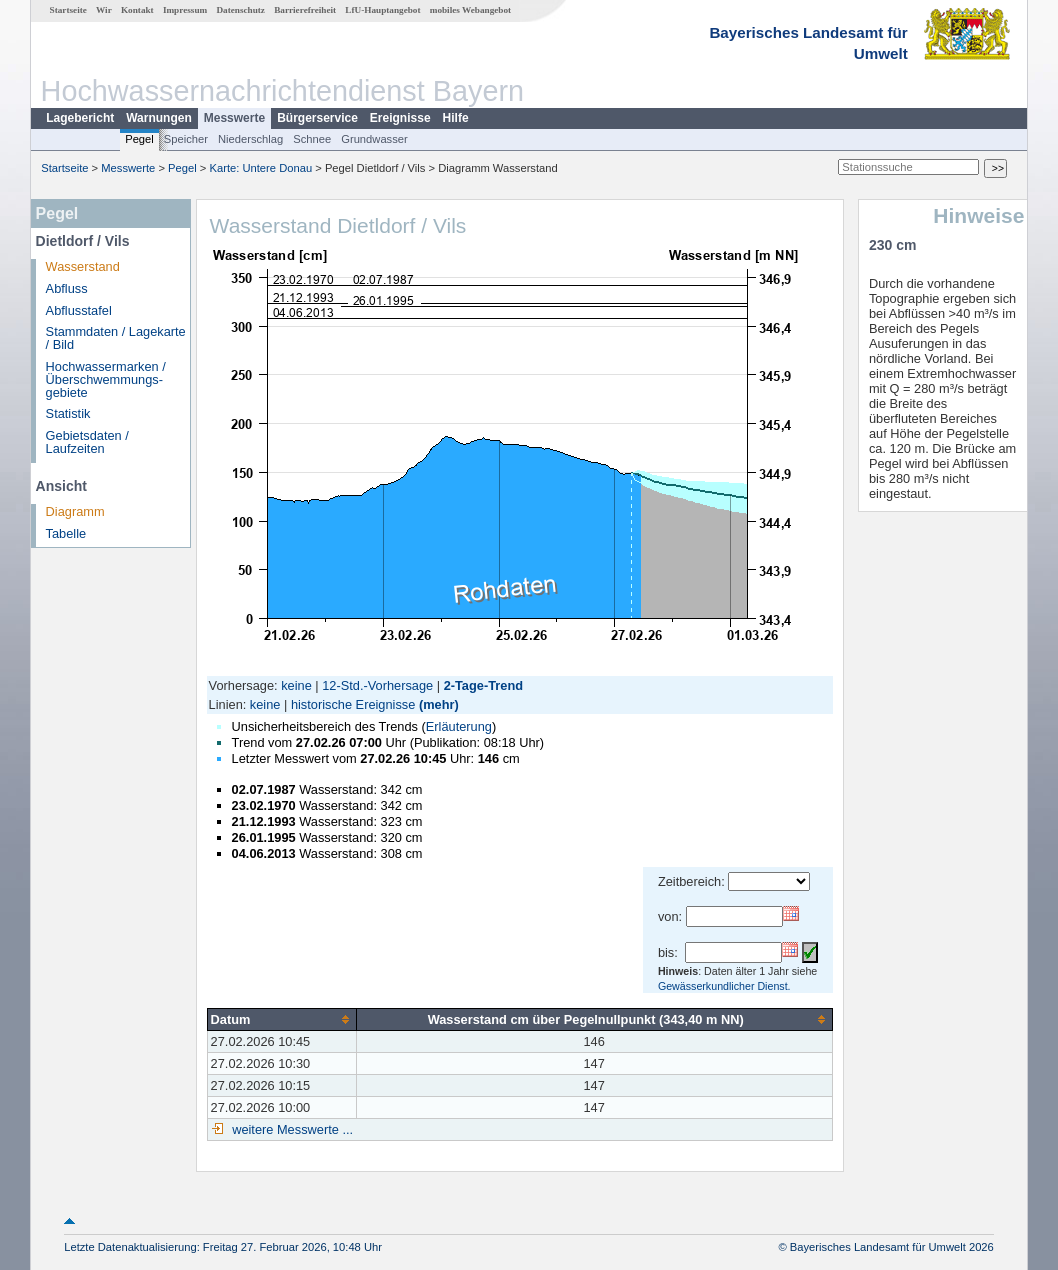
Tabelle (66, 533)
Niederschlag (250, 139)
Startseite (68, 10)
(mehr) (439, 704)
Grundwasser (374, 139)
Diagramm (75, 511)
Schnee (312, 139)
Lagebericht (80, 118)
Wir (104, 10)
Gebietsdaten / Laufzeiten (87, 442)
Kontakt (137, 10)
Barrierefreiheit (305, 10)
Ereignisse (400, 118)
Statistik (68, 413)
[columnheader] (281, 1019)
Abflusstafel (79, 310)
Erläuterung (459, 726)
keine (296, 685)
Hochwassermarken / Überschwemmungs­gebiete (106, 379)
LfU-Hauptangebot (382, 10)
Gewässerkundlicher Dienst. (724, 986)
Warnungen (159, 118)
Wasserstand (83, 266)
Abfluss (67, 288)
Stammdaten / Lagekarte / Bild (116, 338)
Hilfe (456, 118)
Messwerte (234, 118)
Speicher (186, 139)
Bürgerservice (317, 118)
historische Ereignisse (353, 704)
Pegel (139, 139)
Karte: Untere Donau (261, 168)
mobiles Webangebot (470, 10)
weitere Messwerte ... (291, 1129)
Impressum (185, 10)
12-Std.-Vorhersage (377, 685)
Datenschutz (240, 10)
